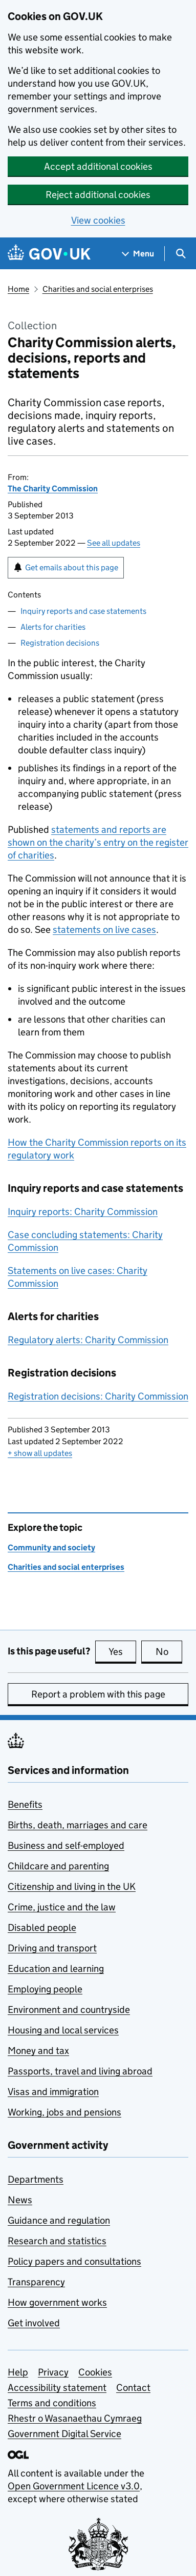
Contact (133, 2387)
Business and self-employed (66, 1845)
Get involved (34, 2323)
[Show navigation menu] (138, 253)
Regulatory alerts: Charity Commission (88, 1340)
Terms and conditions (52, 2403)
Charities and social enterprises (97, 289)
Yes (122, 1651)
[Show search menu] (180, 253)
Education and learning (56, 1968)
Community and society (51, 1547)
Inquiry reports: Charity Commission (83, 1211)
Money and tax (38, 2050)
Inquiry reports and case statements (83, 611)
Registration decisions (59, 643)
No (169, 1651)
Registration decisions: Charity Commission (98, 1396)
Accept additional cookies (98, 166)
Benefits (25, 1804)
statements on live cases (104, 929)
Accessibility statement (57, 2387)
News (20, 2200)
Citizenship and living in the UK (72, 1886)
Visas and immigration (53, 2092)
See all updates (113, 543)
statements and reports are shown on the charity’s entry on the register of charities (98, 842)
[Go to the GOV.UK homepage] (49, 253)
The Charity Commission (53, 488)
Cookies (95, 2372)
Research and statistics (57, 2241)
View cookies (98, 220)
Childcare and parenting (58, 1866)
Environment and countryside (69, 2009)
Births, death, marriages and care (77, 1825)
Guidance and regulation (59, 2220)
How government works (57, 2302)
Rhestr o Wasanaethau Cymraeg (75, 2418)
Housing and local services (63, 2030)
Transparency (36, 2282)
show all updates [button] (40, 1453)
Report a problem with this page (98, 1694)
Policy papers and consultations (74, 2261)
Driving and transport (52, 1948)
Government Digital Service (64, 2434)
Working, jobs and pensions (64, 2112)
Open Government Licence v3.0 (74, 2486)
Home (18, 289)
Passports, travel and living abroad (80, 2071)
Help (18, 2372)
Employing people (45, 1989)
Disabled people (42, 1927)
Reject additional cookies (98, 195)
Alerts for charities (52, 627)
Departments (35, 2179)
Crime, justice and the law (62, 1907)
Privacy (53, 2372)
